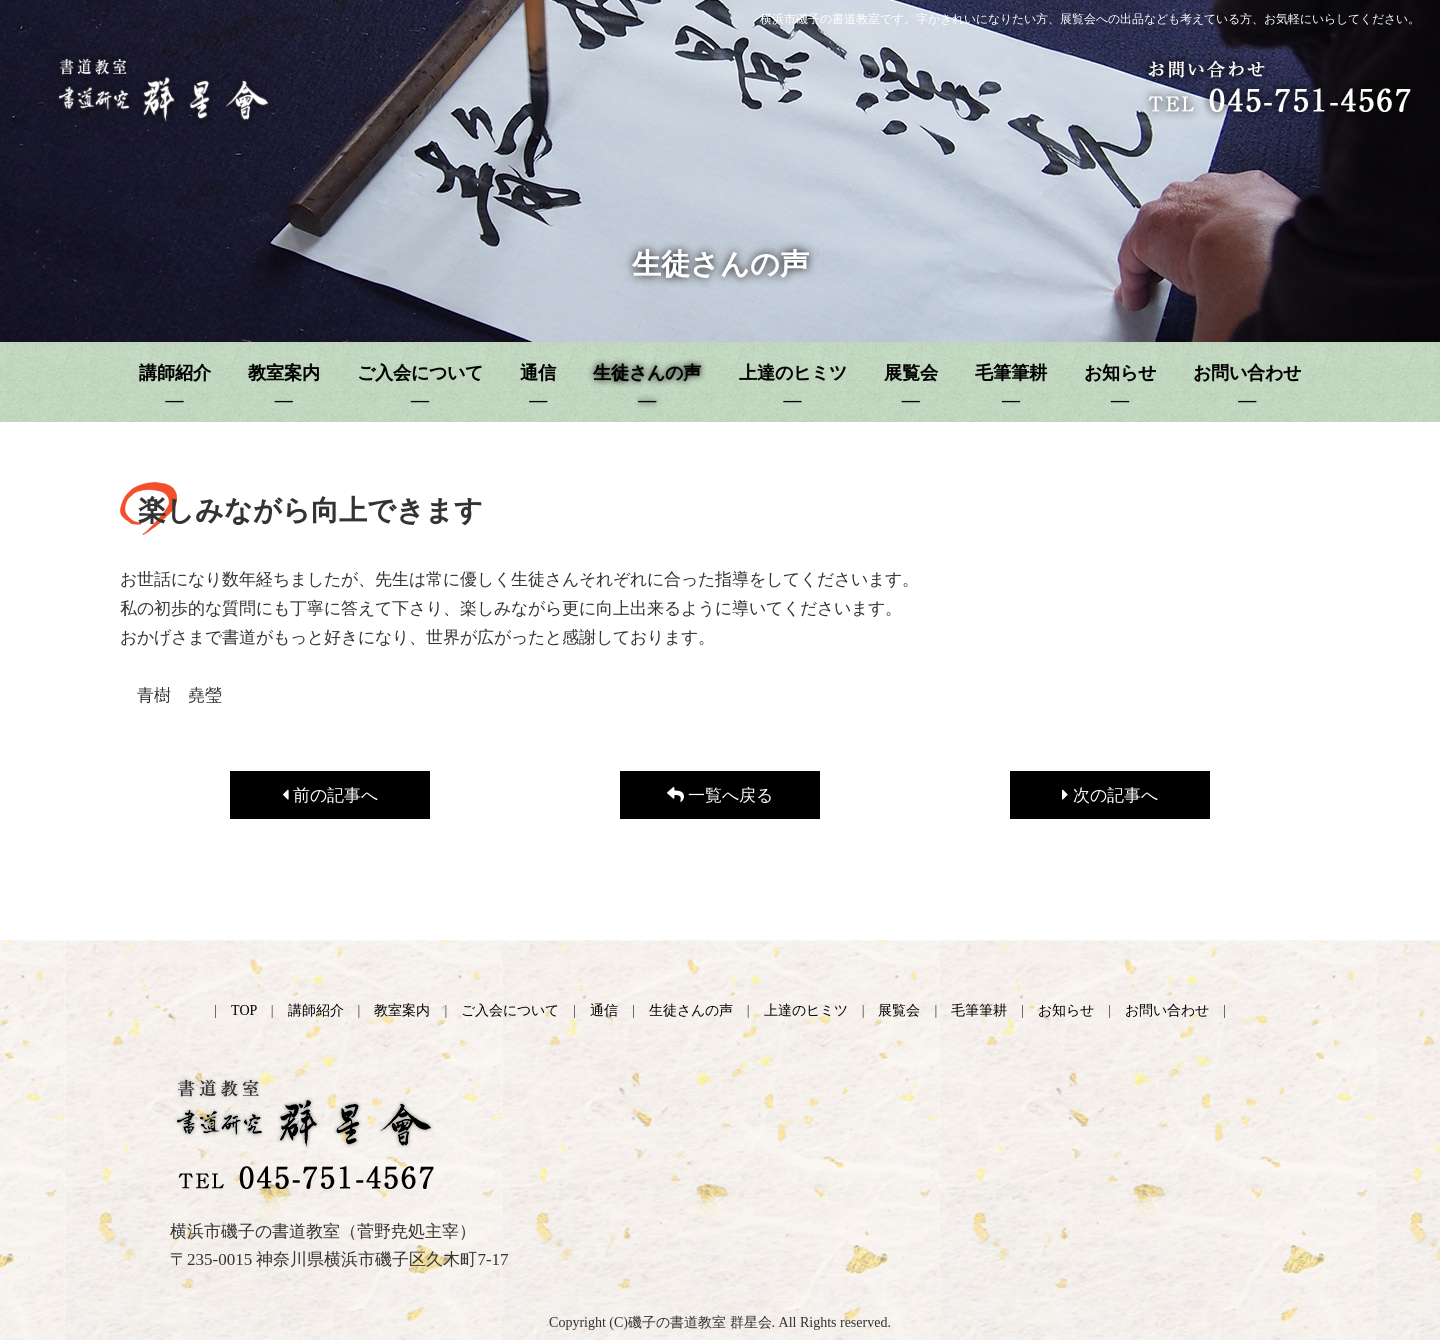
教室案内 (402, 1010)
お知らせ (1066, 1010)
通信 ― (538, 386)
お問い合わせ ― (1247, 386)
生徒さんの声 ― (647, 386)
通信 (604, 1010)
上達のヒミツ (806, 1010)
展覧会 (899, 1010)
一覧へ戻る (720, 795)
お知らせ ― (1120, 386)
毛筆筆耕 (979, 1010)
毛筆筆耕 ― (1011, 386)
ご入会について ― (420, 386)
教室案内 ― (284, 386)
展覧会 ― (911, 386)
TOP (244, 1010)
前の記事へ (329, 795)
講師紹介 (316, 1010)
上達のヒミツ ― (793, 386)
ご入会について (510, 1010)
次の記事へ (1109, 795)
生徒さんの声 (691, 1010)
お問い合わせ (1167, 1010)
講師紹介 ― (175, 386)
